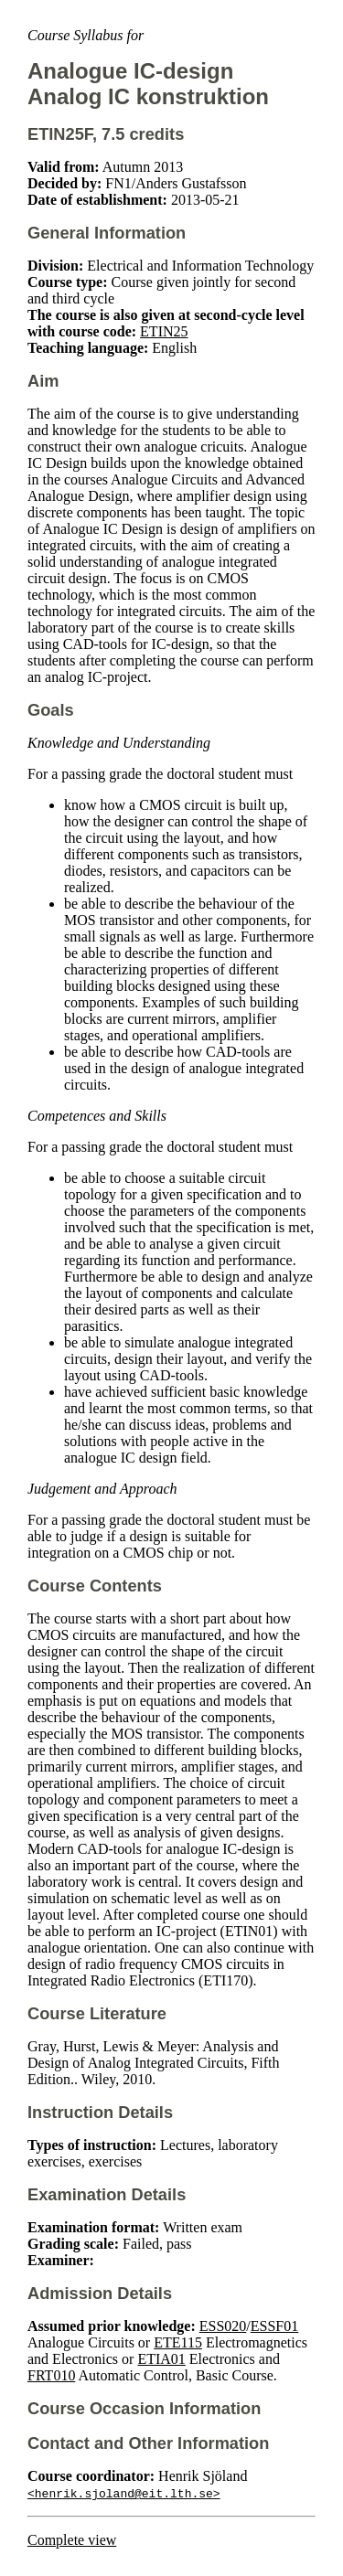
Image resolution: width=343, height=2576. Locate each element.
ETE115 (178, 2342)
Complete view (71, 2540)
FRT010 (51, 2375)
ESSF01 (274, 2326)
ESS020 (223, 2326)
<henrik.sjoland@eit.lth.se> (123, 2493)
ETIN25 (164, 331)
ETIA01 (161, 2359)
